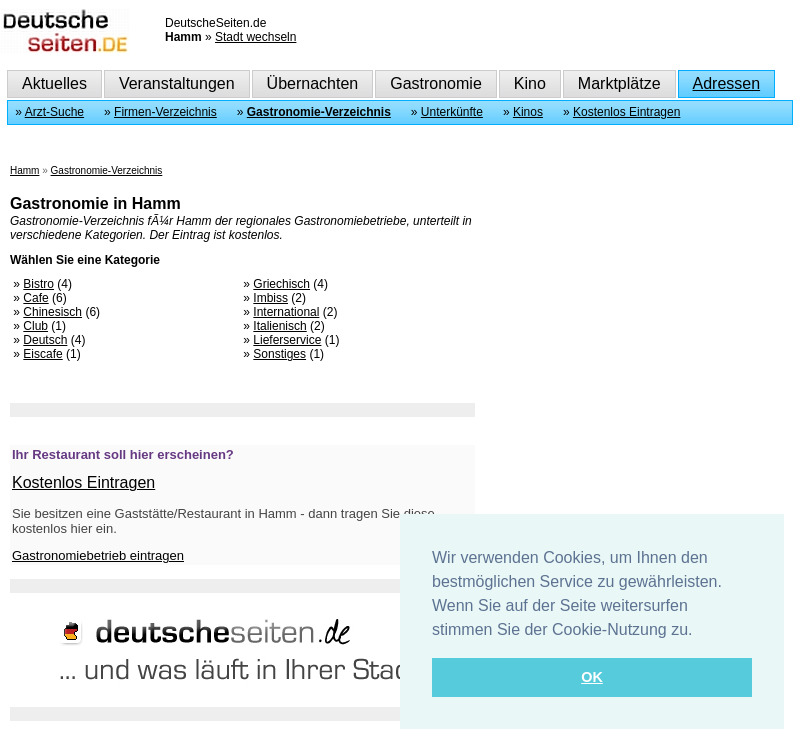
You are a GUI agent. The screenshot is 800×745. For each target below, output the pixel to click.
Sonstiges (279, 354)
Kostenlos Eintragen (626, 112)
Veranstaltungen (177, 83)
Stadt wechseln (255, 37)
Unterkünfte (452, 112)
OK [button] (592, 677)
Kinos (528, 112)
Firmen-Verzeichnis (165, 112)
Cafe (35, 298)
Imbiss (270, 298)
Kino (530, 83)
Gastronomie (436, 83)
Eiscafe (42, 354)
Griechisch (281, 284)
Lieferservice (287, 340)
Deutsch (45, 340)
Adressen (727, 83)
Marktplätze (619, 83)
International (286, 312)
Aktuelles (54, 83)
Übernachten (313, 83)
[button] (700, 631)
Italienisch (279, 326)
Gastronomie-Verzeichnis (319, 112)
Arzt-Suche (54, 112)
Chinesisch (52, 312)
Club (35, 326)
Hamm (24, 170)
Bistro (38, 284)
